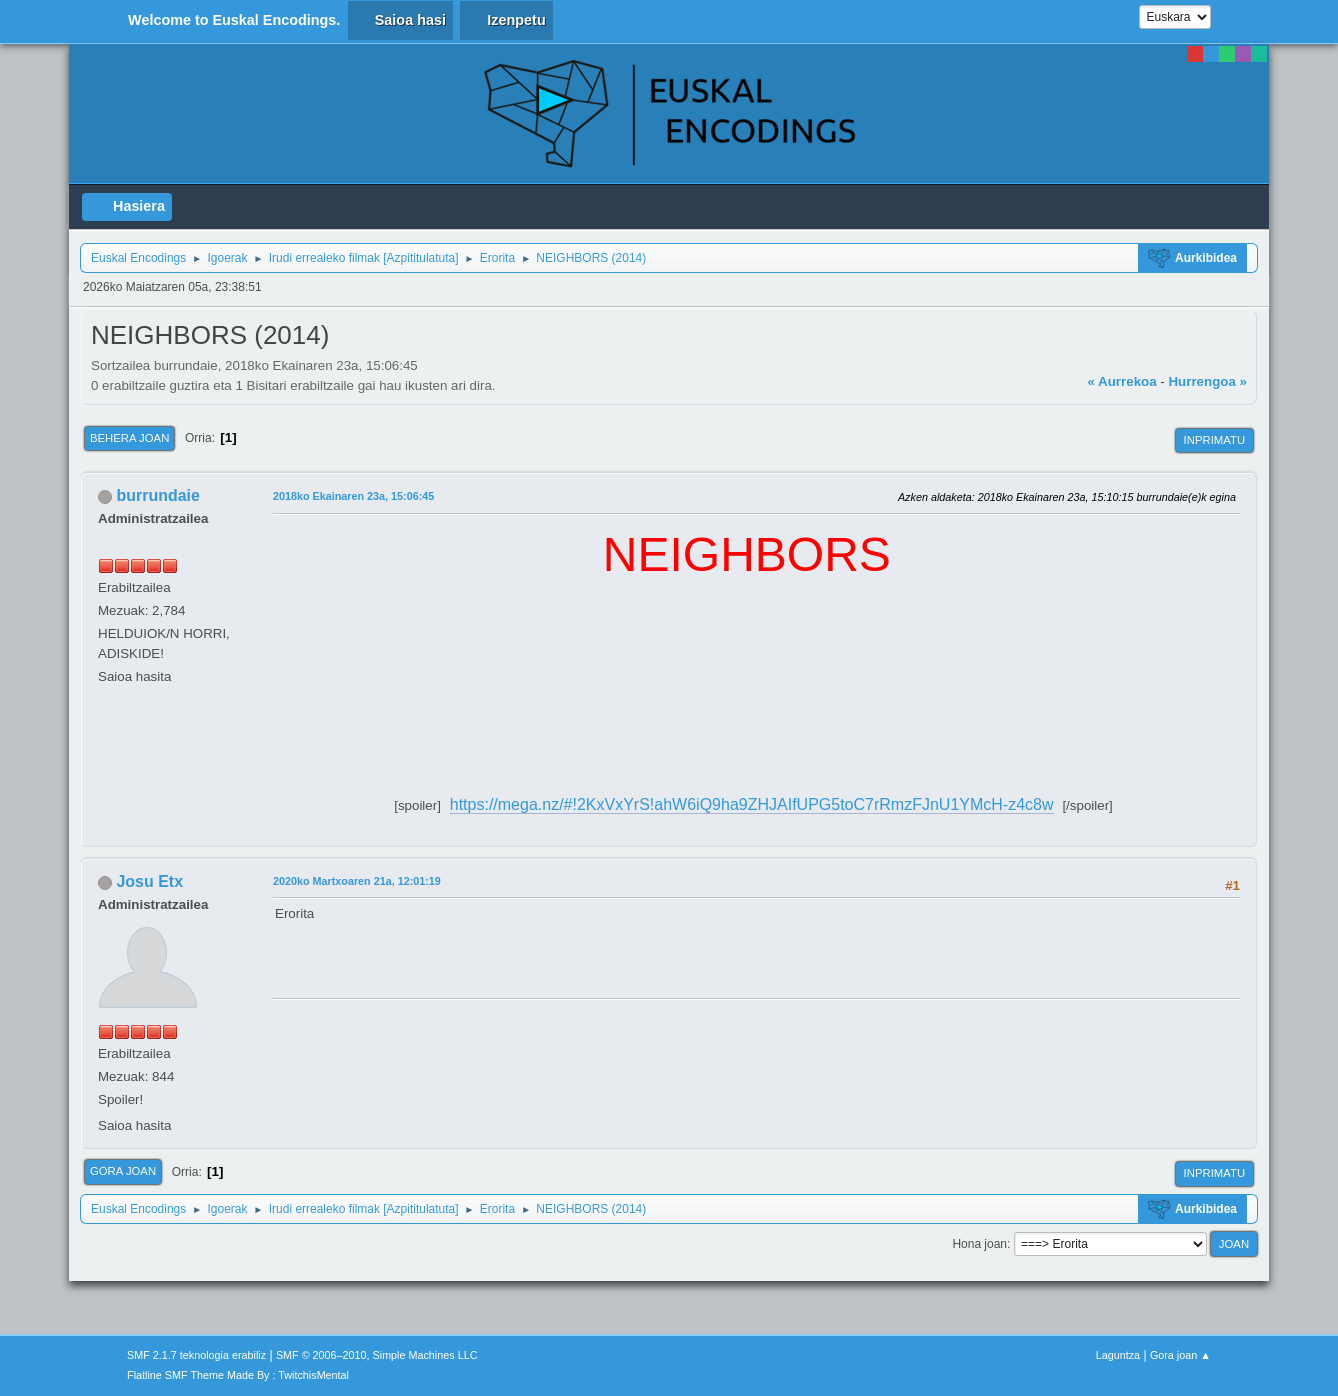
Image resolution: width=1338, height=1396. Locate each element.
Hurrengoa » (1207, 381)
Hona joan (979, 1244)
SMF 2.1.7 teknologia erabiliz (196, 1355)
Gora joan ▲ (1180, 1355)
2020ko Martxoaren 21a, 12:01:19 (357, 881)
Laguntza (1118, 1355)
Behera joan (129, 438)
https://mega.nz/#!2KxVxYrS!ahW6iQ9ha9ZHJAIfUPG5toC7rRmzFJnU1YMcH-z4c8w (752, 804)
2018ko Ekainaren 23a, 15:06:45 (353, 496)
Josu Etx (149, 881)
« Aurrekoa (1121, 381)
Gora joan (123, 1171)
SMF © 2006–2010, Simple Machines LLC (377, 1355)
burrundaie (157, 495)
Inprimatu (1214, 440)
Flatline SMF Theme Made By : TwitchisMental (238, 1375)
